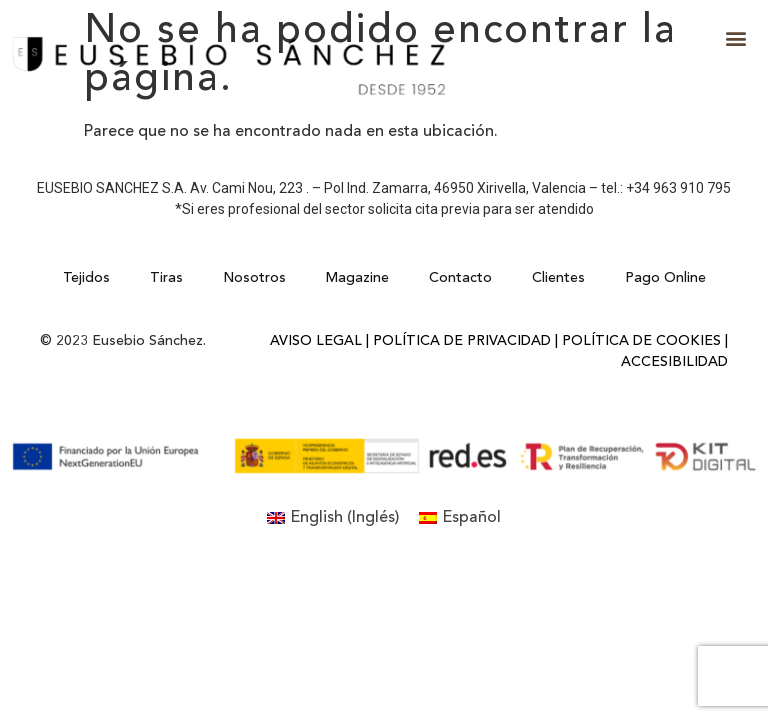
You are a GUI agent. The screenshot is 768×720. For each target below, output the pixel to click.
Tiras (166, 278)
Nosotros (254, 278)
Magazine (357, 278)
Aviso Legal (316, 341)
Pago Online (665, 278)
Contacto (460, 278)
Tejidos (86, 278)
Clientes (558, 278)
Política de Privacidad (462, 341)
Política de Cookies (641, 341)
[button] (736, 38)
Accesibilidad (674, 362)
